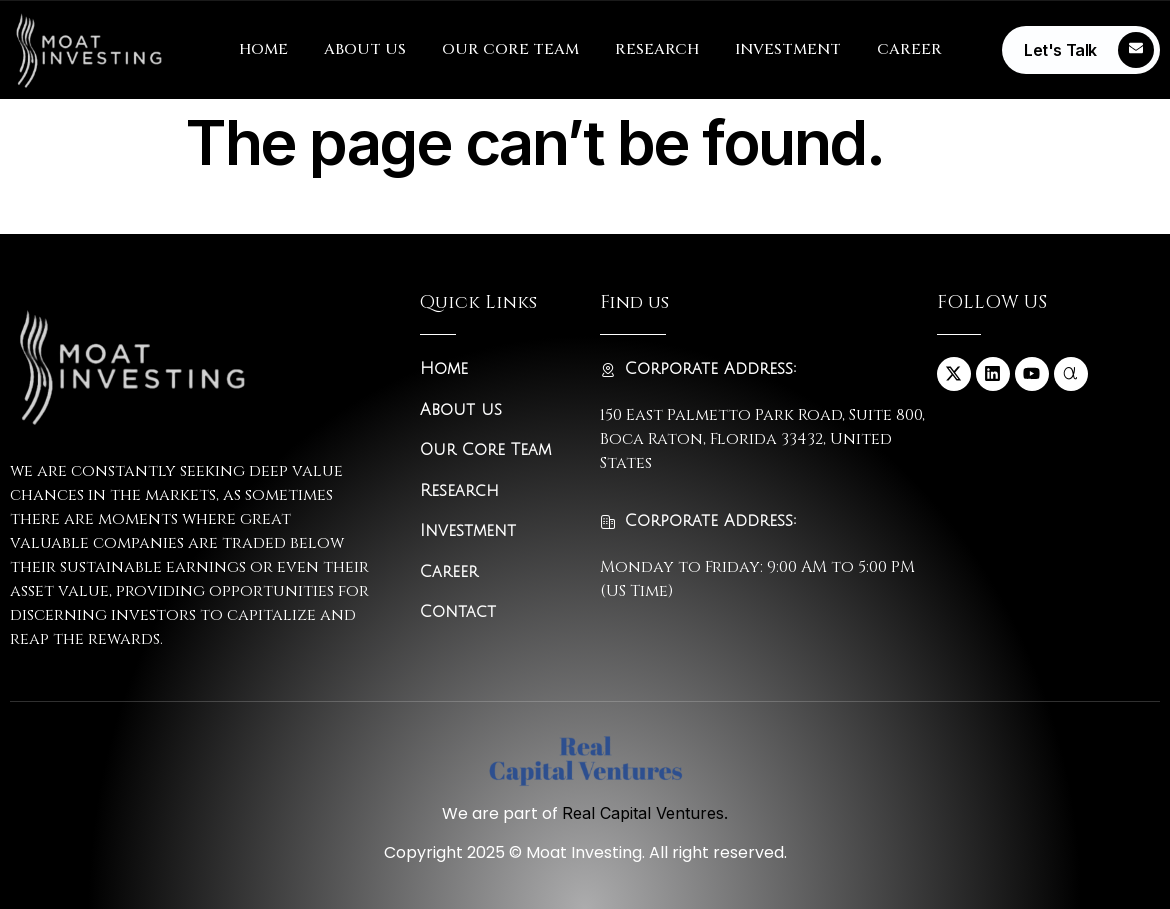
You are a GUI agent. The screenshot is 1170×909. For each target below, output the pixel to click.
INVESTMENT (788, 49)
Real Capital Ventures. (645, 813)
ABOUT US (365, 49)
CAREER (909, 49)
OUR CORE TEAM (510, 49)
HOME (263, 49)
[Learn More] (1081, 50)
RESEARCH (657, 49)
